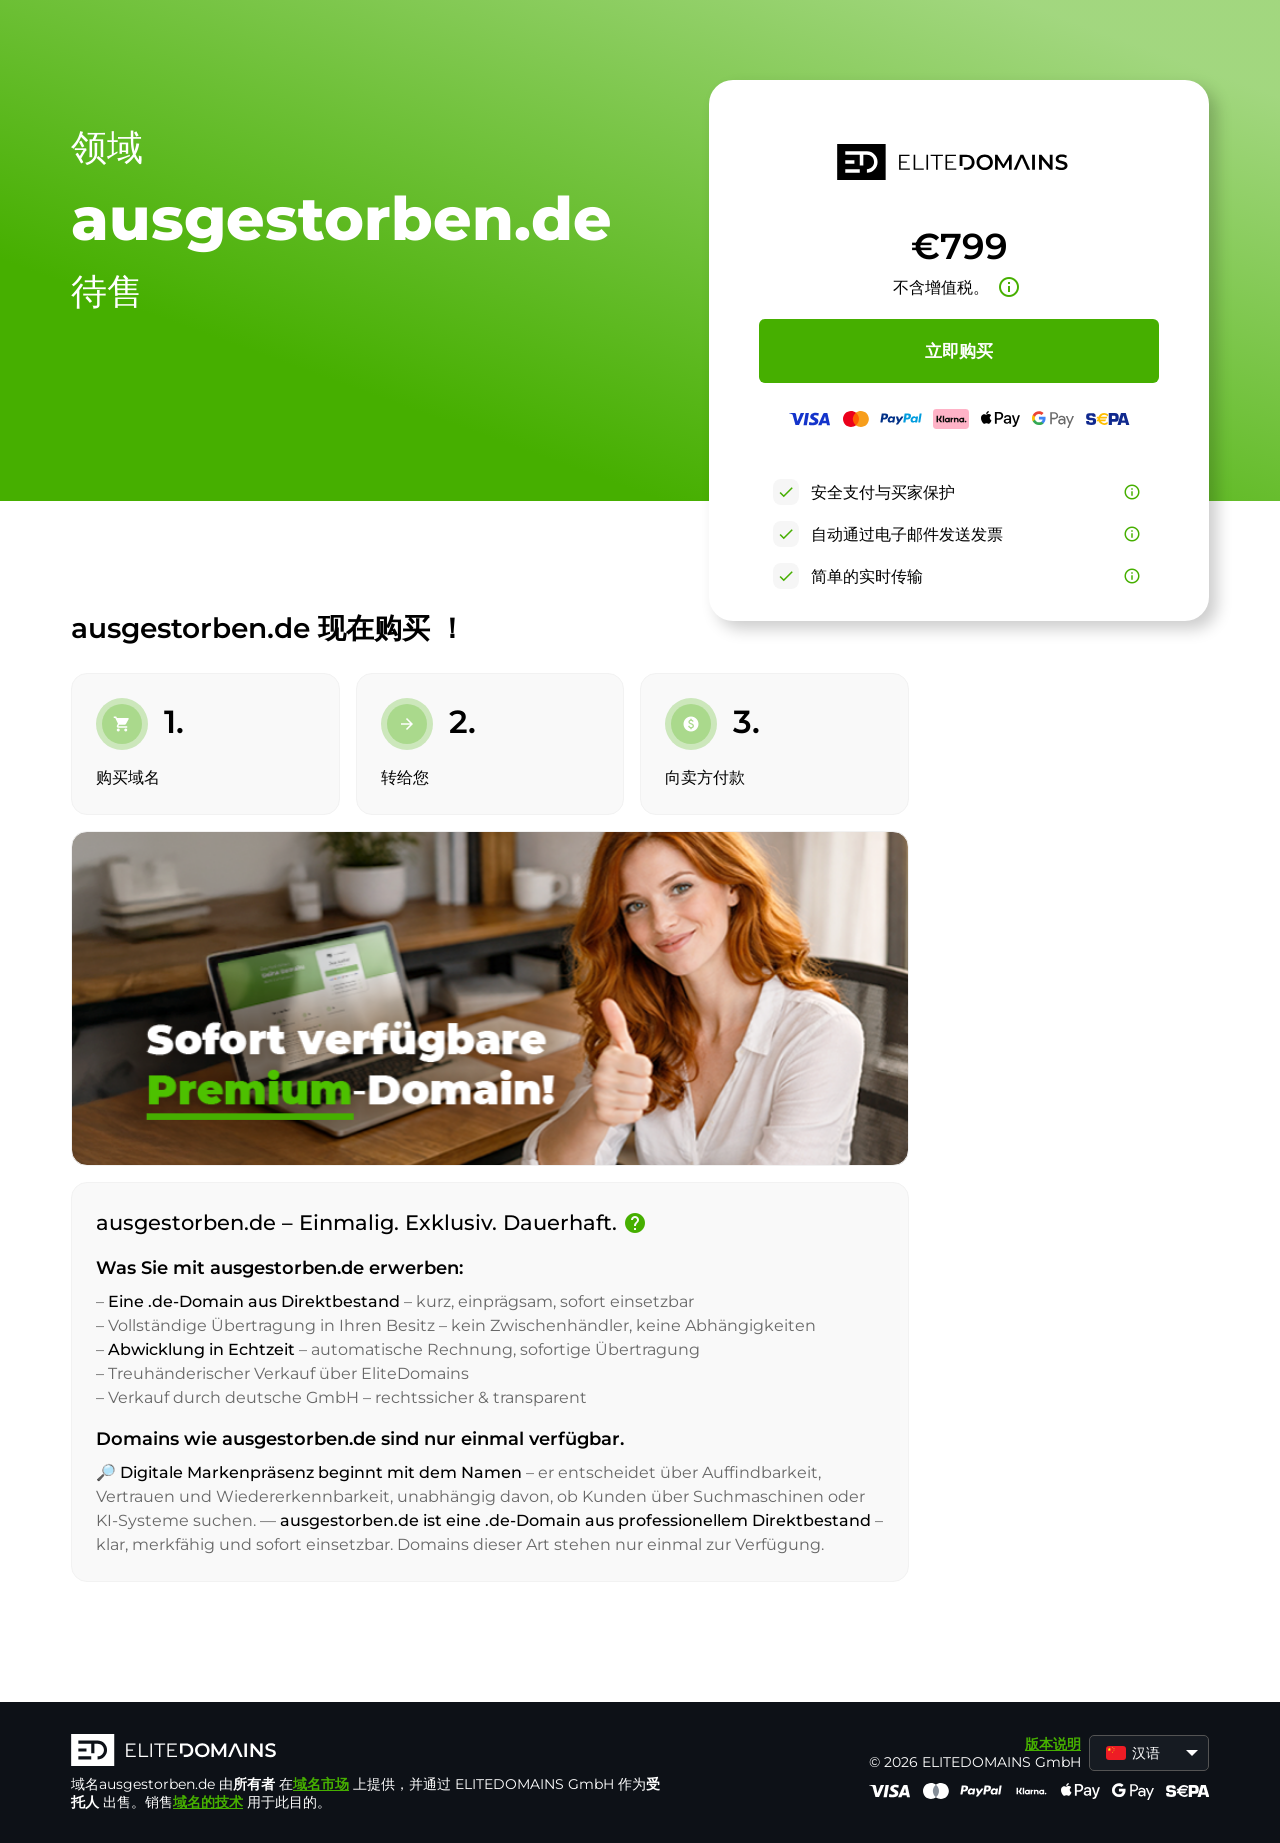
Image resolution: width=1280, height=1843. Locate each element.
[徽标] (371, 1752)
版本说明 (1053, 1744)
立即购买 (959, 351)
